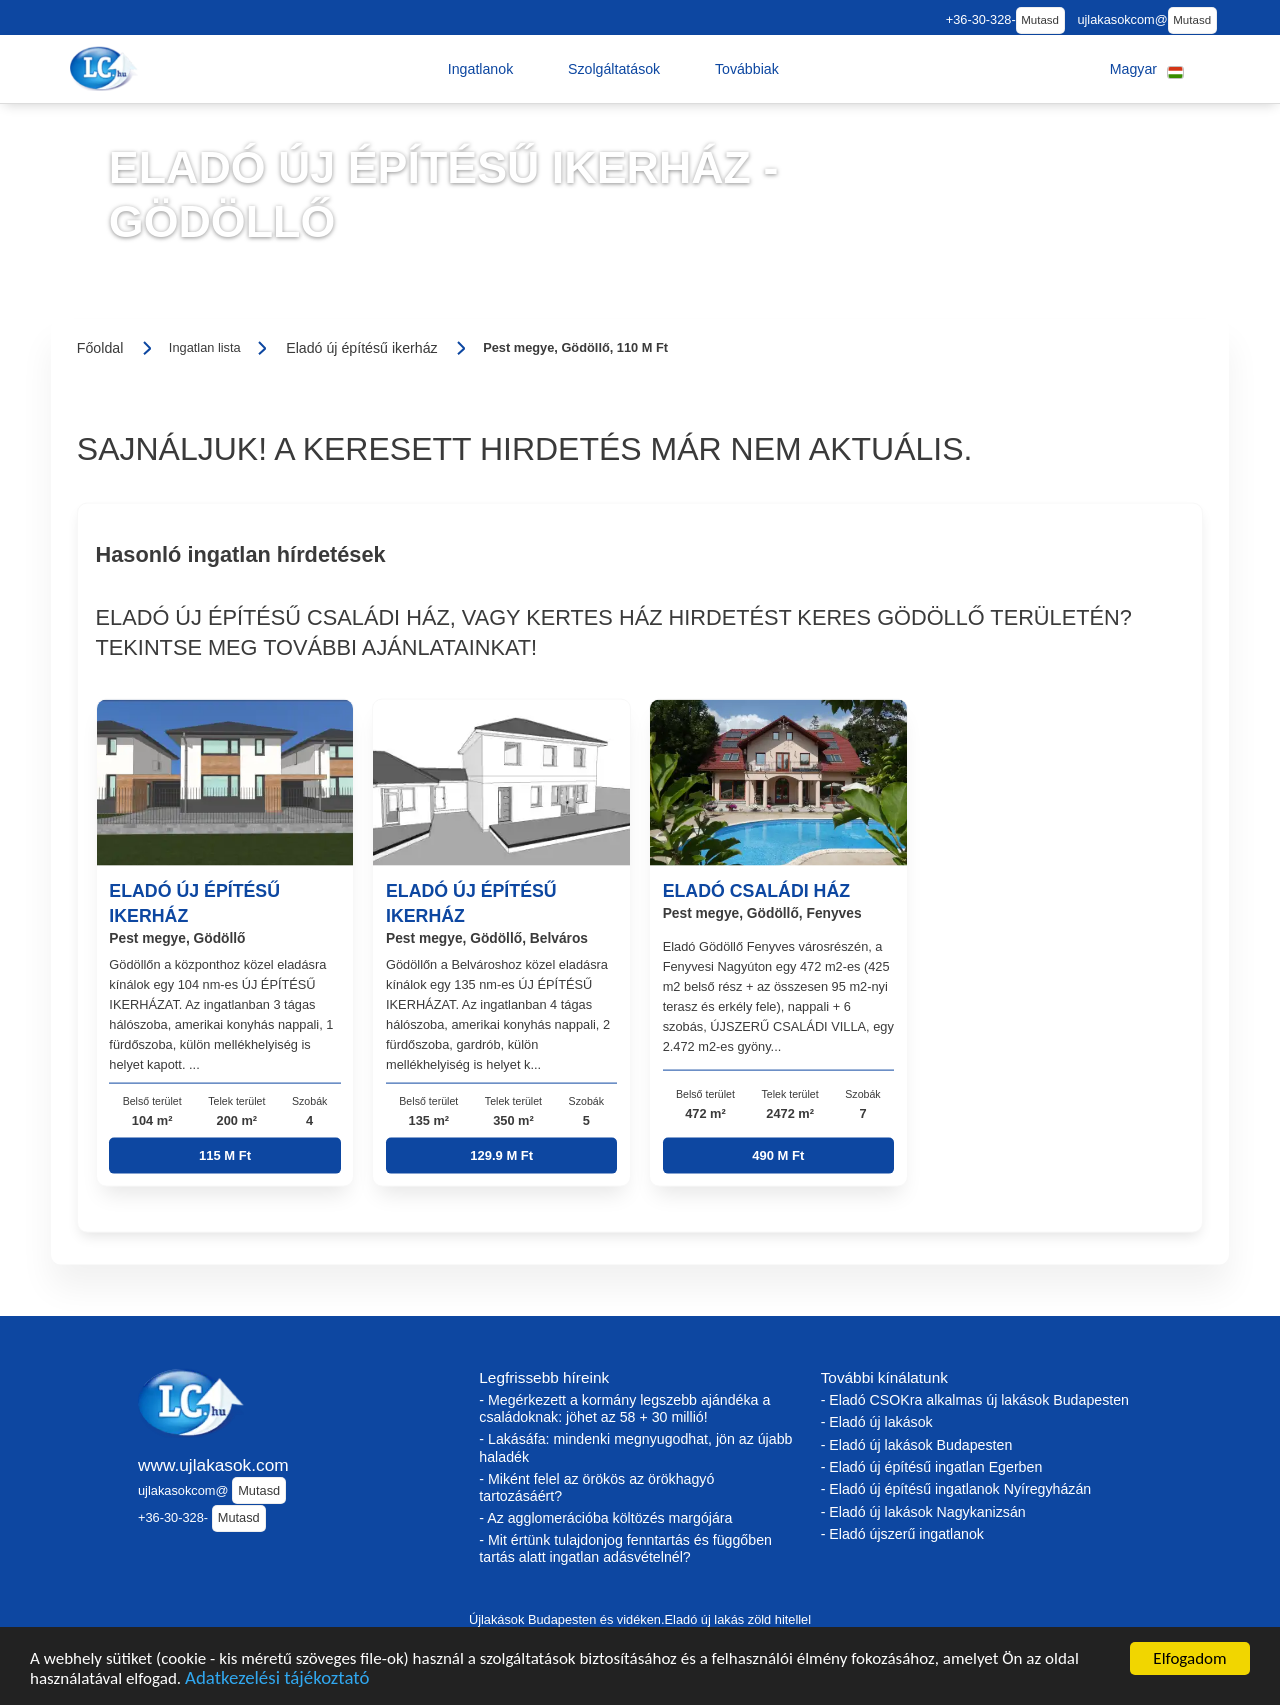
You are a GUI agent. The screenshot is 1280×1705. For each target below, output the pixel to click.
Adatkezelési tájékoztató (277, 1680)
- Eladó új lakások (877, 1422)
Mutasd (1040, 20)
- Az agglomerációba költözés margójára (605, 1518)
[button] (481, 69)
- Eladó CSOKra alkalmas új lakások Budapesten (975, 1400)
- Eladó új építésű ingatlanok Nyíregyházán (956, 1489)
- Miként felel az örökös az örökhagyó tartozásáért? (596, 1487)
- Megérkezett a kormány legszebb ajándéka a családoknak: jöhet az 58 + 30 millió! (624, 1408)
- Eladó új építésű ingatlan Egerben (932, 1467)
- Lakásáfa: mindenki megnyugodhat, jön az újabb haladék (635, 1447)
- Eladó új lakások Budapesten (917, 1445)
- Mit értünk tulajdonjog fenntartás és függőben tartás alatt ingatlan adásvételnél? (625, 1548)
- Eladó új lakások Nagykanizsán (923, 1512)
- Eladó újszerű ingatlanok (902, 1534)
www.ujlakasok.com (213, 1465)
